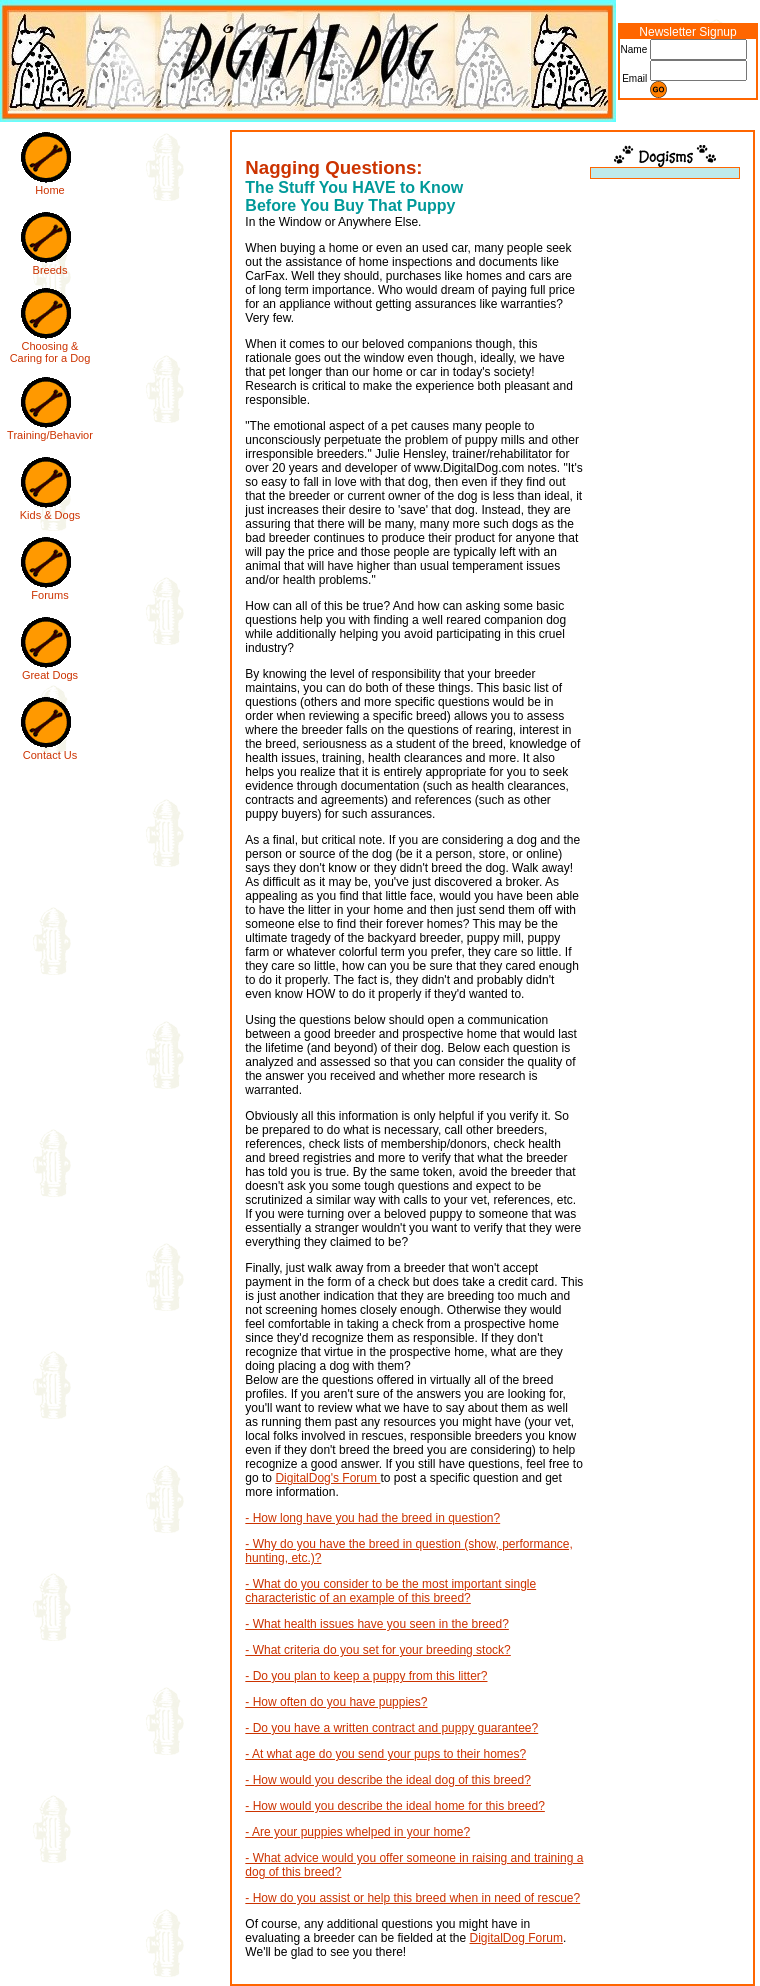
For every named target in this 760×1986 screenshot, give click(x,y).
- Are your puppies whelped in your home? (357, 1832)
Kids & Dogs (50, 515)
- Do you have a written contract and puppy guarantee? (391, 1728)
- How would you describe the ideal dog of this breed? (388, 1780)
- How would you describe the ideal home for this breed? (395, 1806)
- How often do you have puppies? (336, 1702)
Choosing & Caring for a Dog (50, 352)
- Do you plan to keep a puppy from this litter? (366, 1676)
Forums (49, 595)
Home (49, 190)
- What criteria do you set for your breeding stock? (377, 1650)
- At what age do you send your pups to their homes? (385, 1754)
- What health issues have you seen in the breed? (377, 1624)
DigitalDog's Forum (327, 1478)
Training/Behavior (50, 435)
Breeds (50, 270)
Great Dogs (50, 675)
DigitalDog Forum (516, 1938)
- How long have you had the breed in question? (372, 1518)
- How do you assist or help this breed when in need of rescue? (412, 1898)
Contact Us (50, 755)
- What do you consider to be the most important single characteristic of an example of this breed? (390, 1591)
